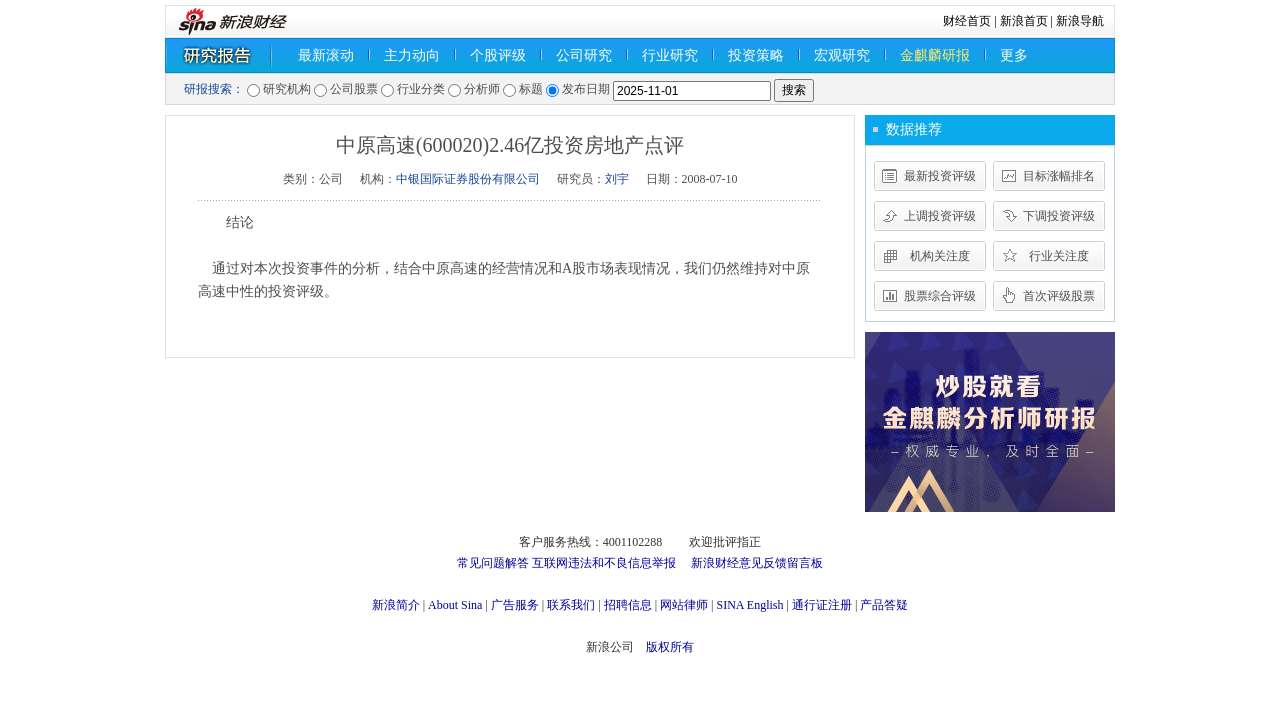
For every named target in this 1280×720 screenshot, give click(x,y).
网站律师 (684, 605)
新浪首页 (1024, 21)
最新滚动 (326, 55)
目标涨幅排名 (1059, 176)
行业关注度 (1059, 256)
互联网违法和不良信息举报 (604, 563)
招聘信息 (628, 605)
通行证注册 (822, 605)
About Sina (455, 605)
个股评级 (498, 55)
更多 (1014, 55)
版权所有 (670, 647)
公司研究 (584, 55)
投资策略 (756, 55)
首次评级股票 (1059, 296)
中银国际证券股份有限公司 (468, 179)
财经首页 (967, 21)
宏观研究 (842, 55)
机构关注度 (940, 256)
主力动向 (412, 55)
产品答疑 (884, 605)
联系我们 (571, 605)
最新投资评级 (940, 176)
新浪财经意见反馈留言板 (757, 563)
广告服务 (515, 605)
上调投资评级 (940, 216)
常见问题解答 (493, 563)
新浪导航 (1080, 21)
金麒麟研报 (935, 55)
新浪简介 (396, 605)
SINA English (749, 605)
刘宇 (617, 179)
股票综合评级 (940, 296)
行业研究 (670, 55)
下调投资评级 (1059, 216)
